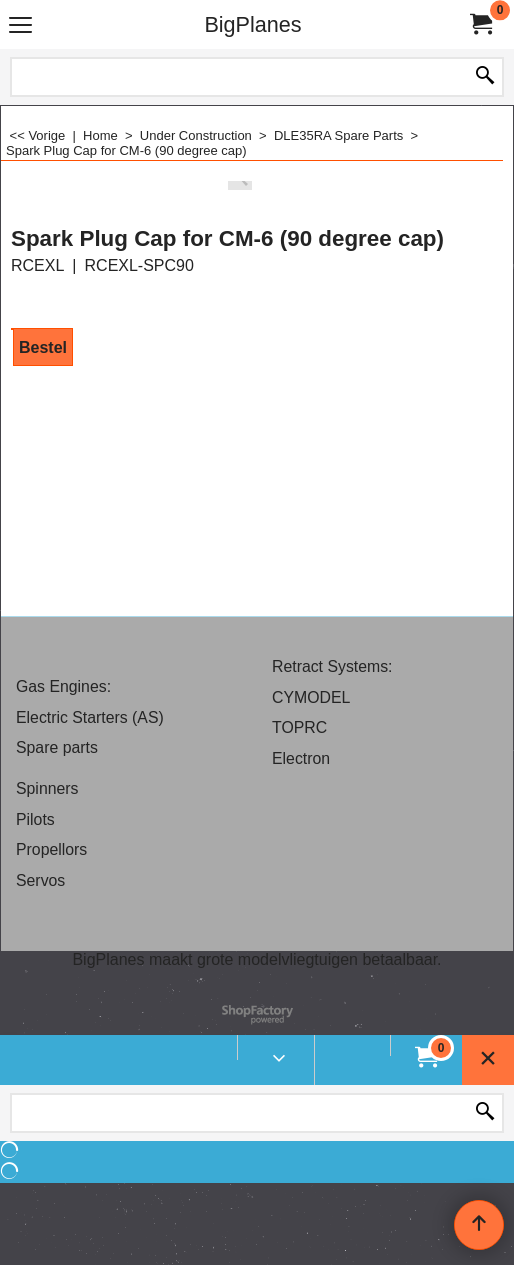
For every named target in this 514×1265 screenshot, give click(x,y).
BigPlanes (252, 24)
